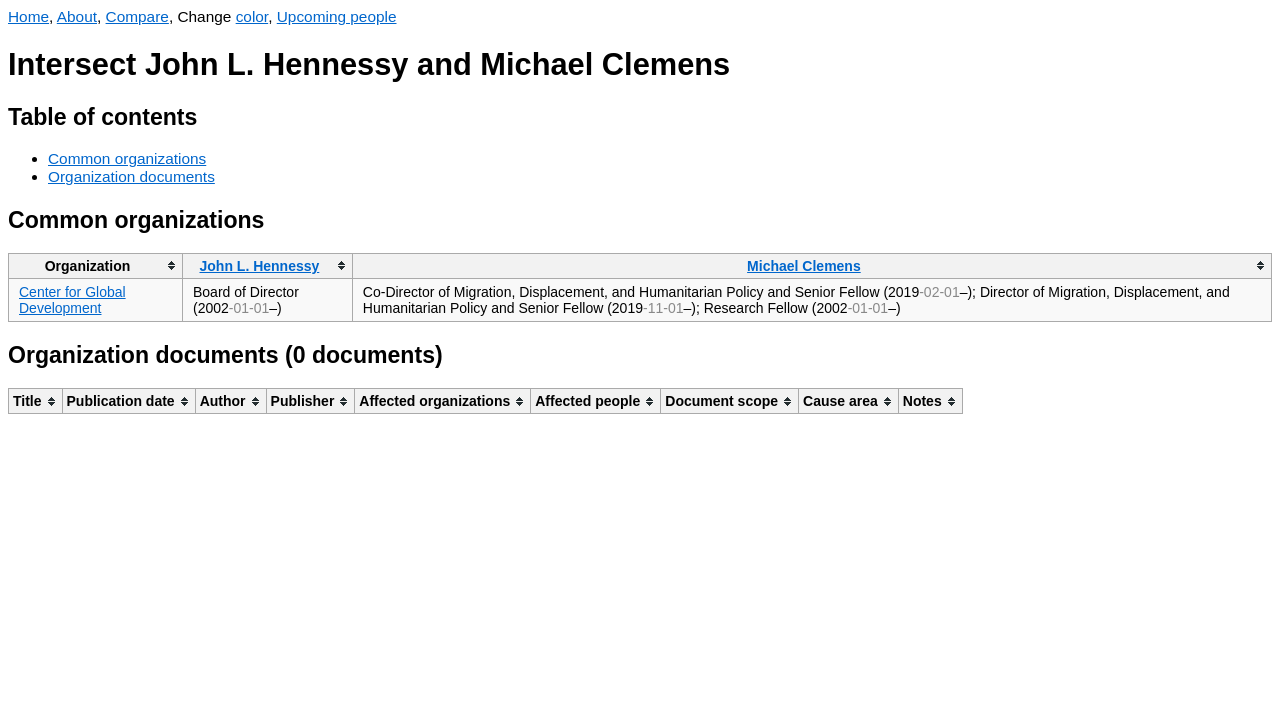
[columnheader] (96, 265)
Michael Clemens (804, 266)
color (252, 16)
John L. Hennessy (260, 266)
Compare (137, 16)
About (77, 16)
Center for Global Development (72, 300)
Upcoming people (337, 16)
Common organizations (127, 158)
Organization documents (131, 176)
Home (28, 16)
